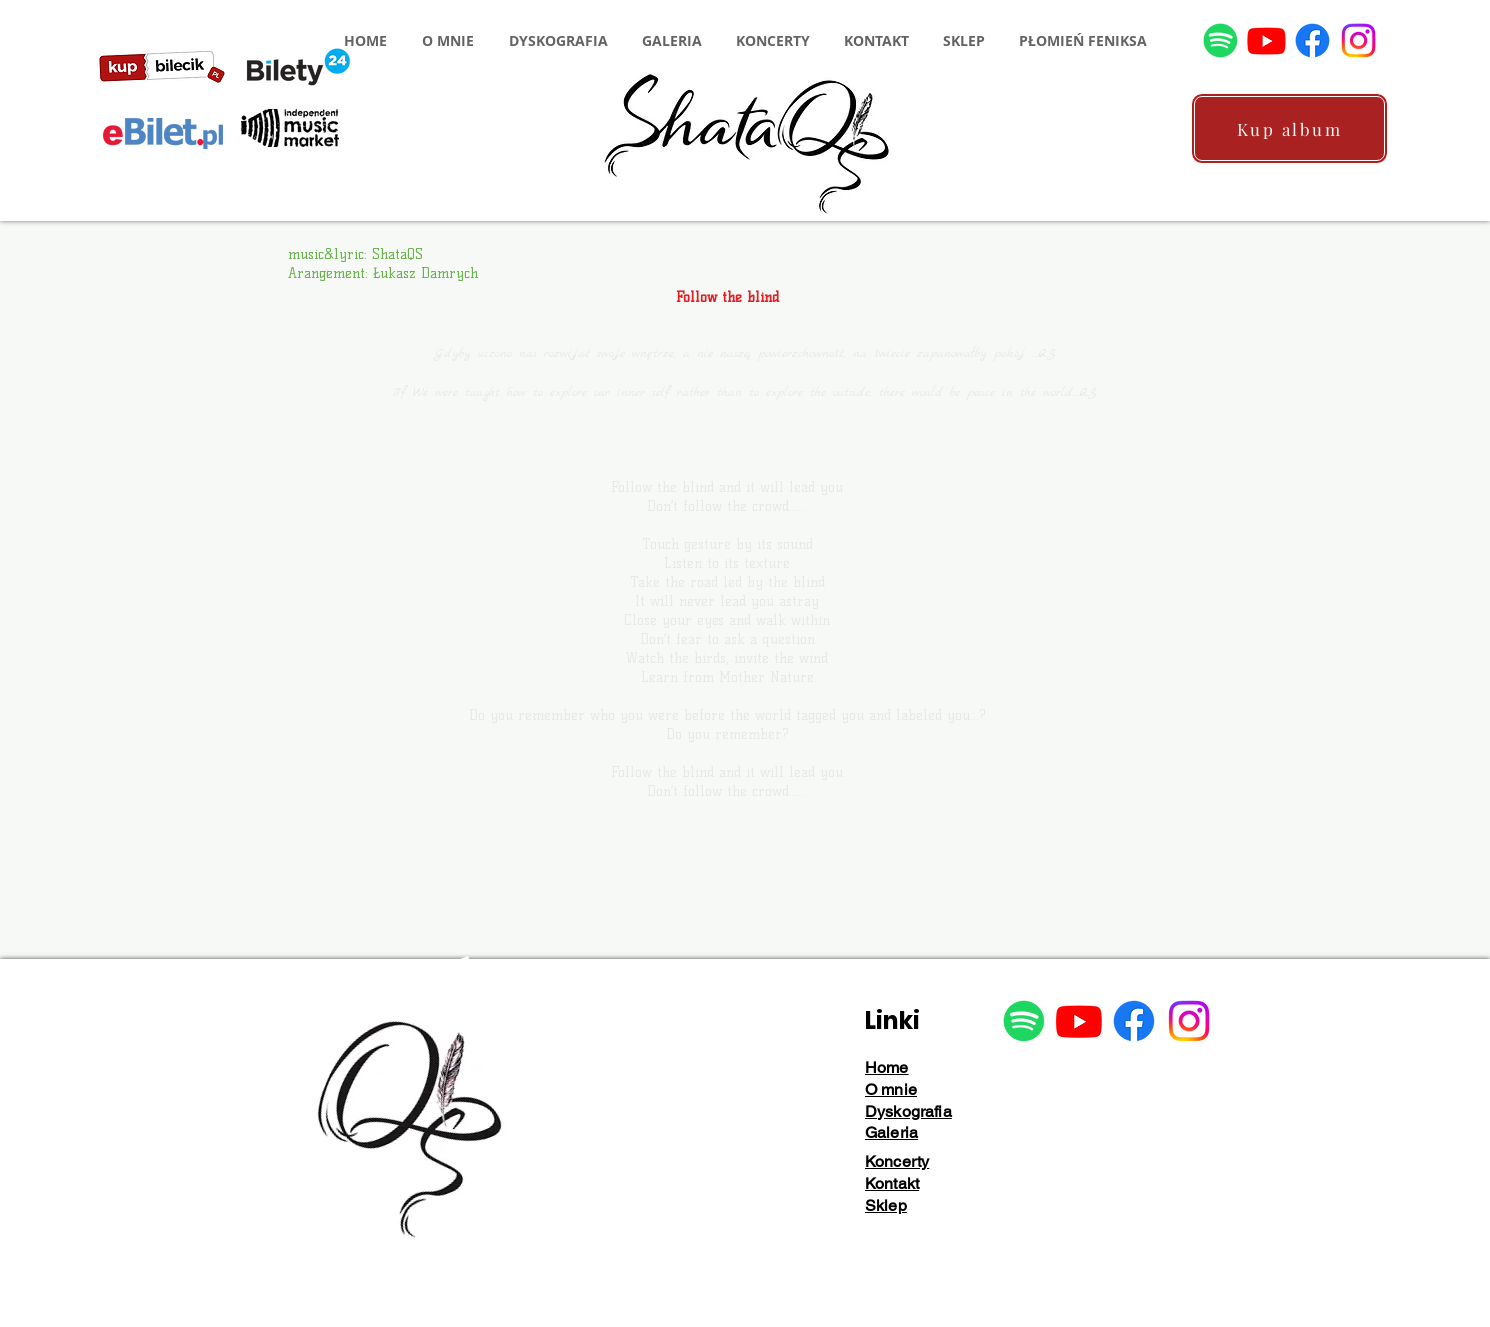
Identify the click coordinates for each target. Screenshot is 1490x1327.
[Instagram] (1358, 40)
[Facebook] (1312, 40)
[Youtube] (1266, 40)
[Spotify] (1220, 40)
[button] (447, 40)
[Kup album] (1289, 128)
